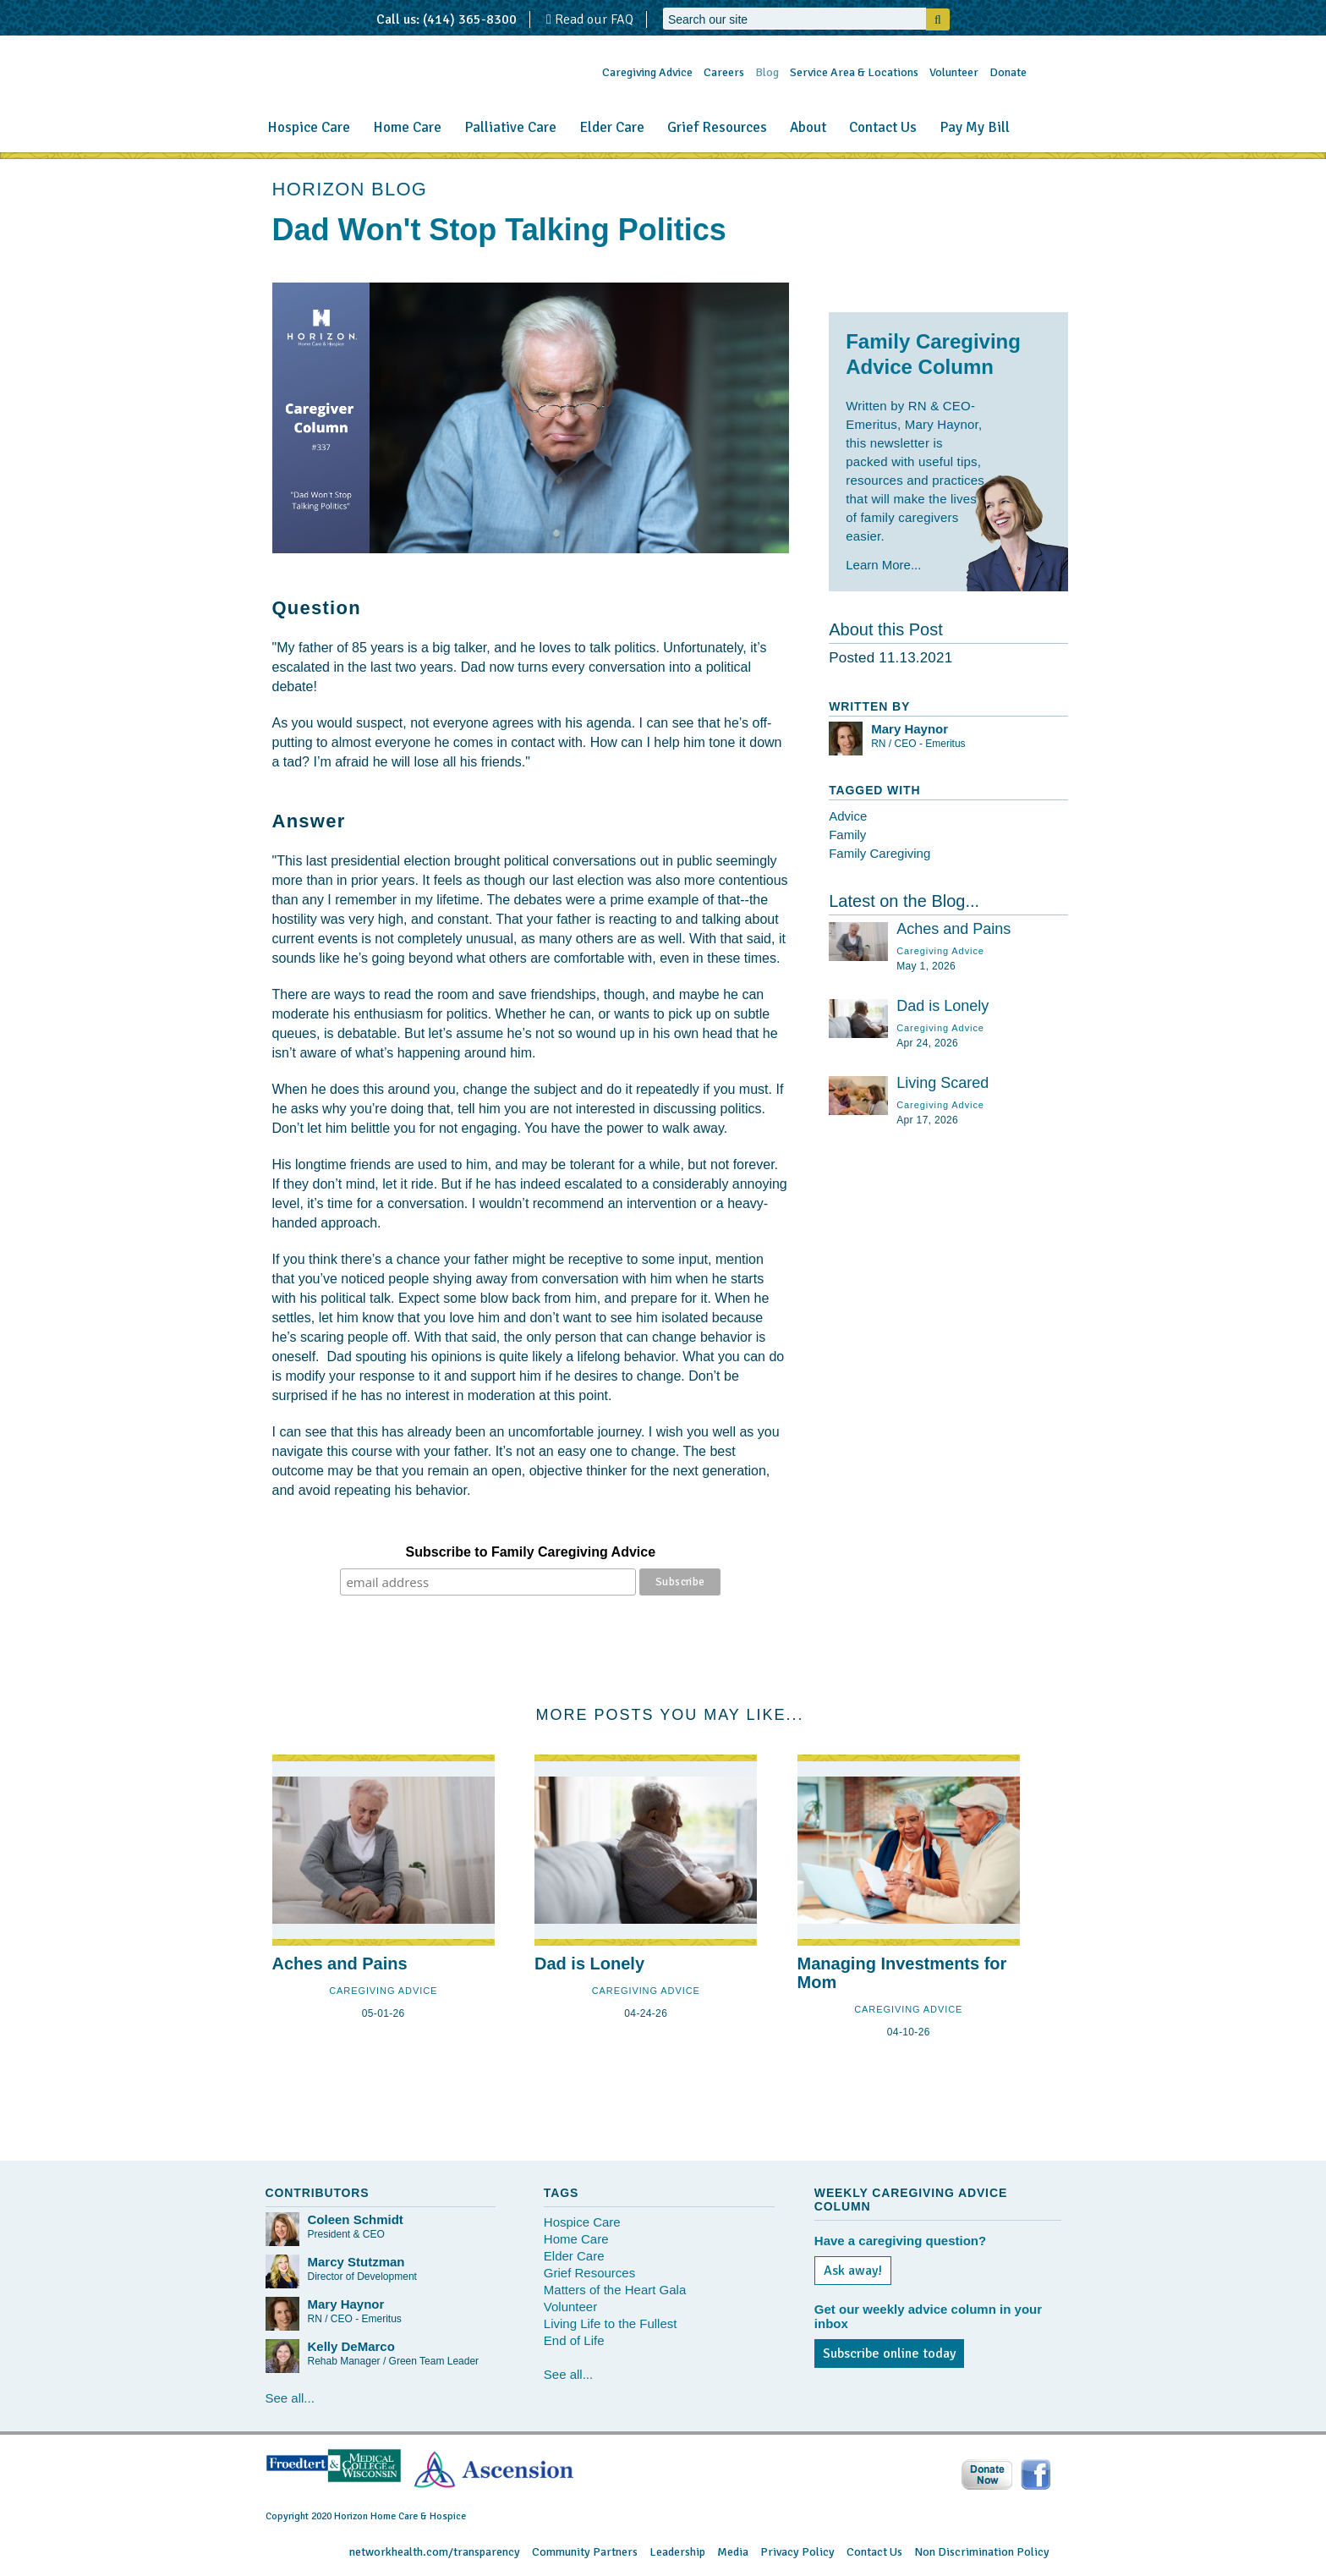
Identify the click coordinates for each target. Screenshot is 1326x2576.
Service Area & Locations (854, 72)
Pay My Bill (975, 127)
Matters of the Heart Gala (615, 2289)
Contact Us (883, 127)
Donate (1008, 72)
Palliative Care (510, 127)
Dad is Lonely (942, 1005)
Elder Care (611, 127)
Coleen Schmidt (355, 2219)
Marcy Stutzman (356, 2262)
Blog (767, 72)
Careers (724, 72)
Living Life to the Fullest (610, 2323)
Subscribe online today (889, 2353)
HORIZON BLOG (350, 189)
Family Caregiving (879, 853)
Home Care (407, 127)
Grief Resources (717, 127)
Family (847, 834)
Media (732, 2552)
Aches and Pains (953, 928)
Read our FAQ (589, 19)
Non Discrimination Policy (981, 2552)
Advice (848, 816)
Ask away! (853, 2270)
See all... (290, 2398)
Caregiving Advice (647, 72)
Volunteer (953, 72)
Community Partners (585, 2552)
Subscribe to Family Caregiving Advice (531, 1552)
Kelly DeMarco (351, 2346)
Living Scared (942, 1082)
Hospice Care (308, 127)
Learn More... (883, 564)
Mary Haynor (909, 729)
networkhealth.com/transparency (434, 2552)
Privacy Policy (797, 2552)
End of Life (574, 2340)
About (808, 127)
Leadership (677, 2552)
